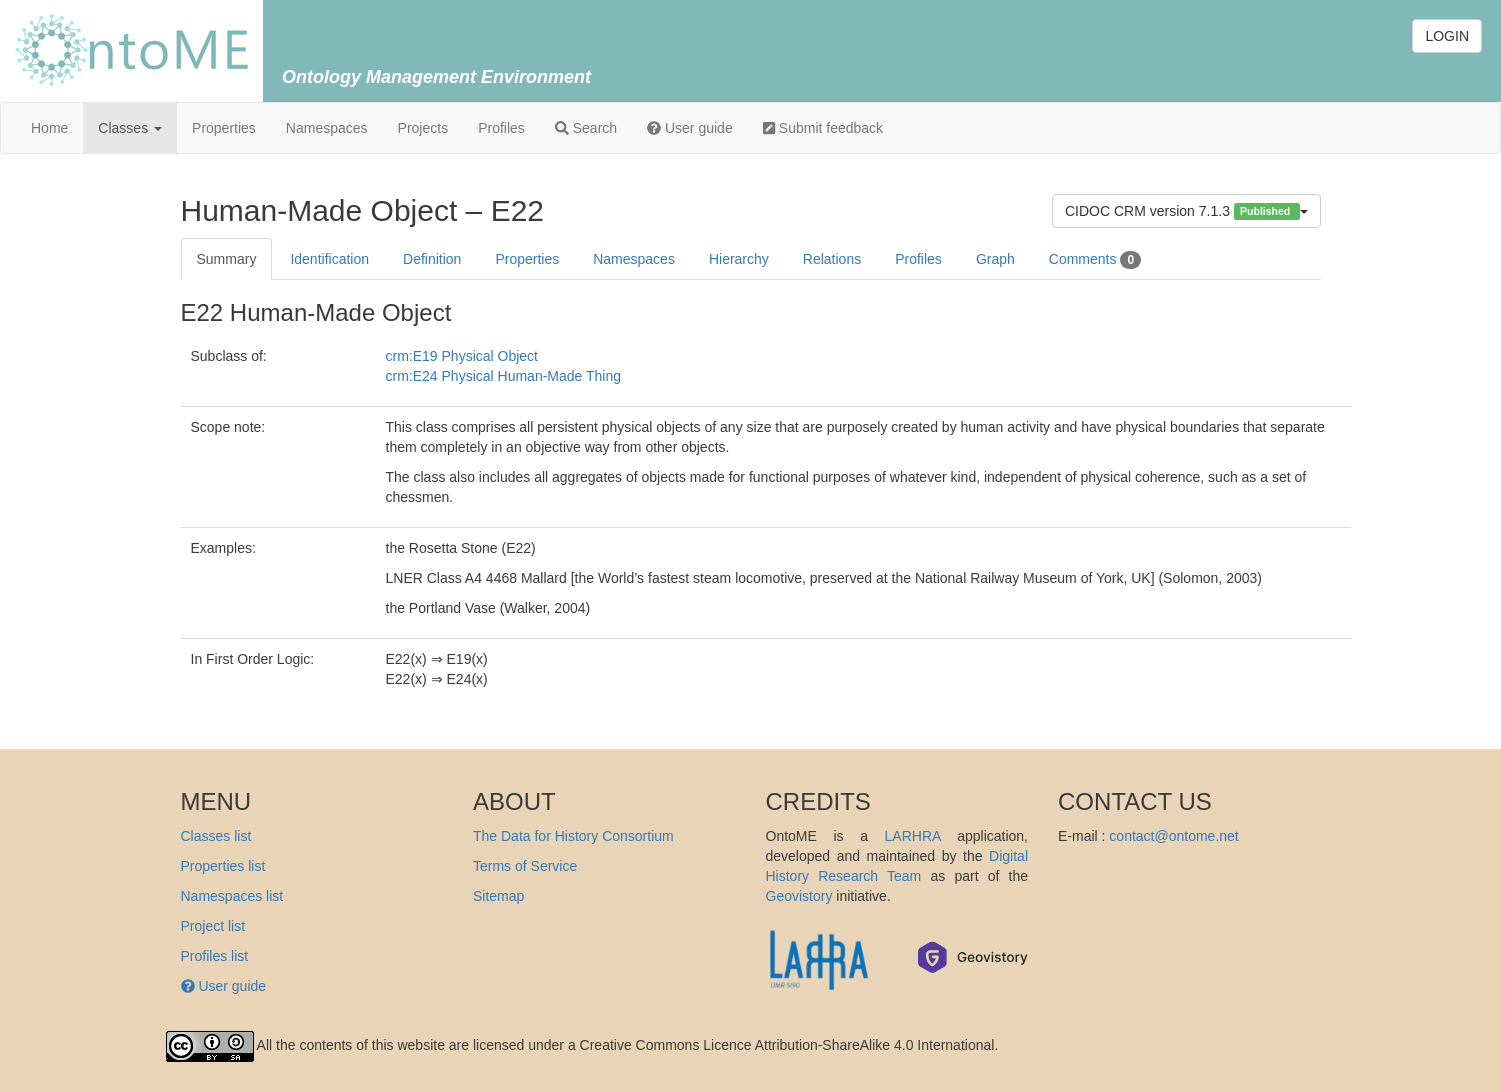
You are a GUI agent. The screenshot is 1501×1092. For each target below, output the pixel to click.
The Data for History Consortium (573, 836)
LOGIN (1447, 36)
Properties (224, 128)
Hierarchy (739, 259)
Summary (227, 259)
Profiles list (215, 956)
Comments (1095, 260)
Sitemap (498, 896)
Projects (423, 128)
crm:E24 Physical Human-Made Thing (504, 376)
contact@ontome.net (1173, 836)
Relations (832, 259)
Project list (213, 926)
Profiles (501, 128)
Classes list (216, 836)
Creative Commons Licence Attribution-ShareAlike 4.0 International (787, 1045)
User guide (690, 128)
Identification (329, 259)
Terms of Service (525, 866)
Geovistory (799, 896)
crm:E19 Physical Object (462, 356)
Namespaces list (232, 896)
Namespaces (327, 128)
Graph (995, 259)
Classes (130, 128)
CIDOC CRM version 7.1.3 (1186, 211)
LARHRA (913, 836)
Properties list (223, 866)
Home (49, 128)
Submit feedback (823, 128)
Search (586, 128)
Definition (432, 259)
